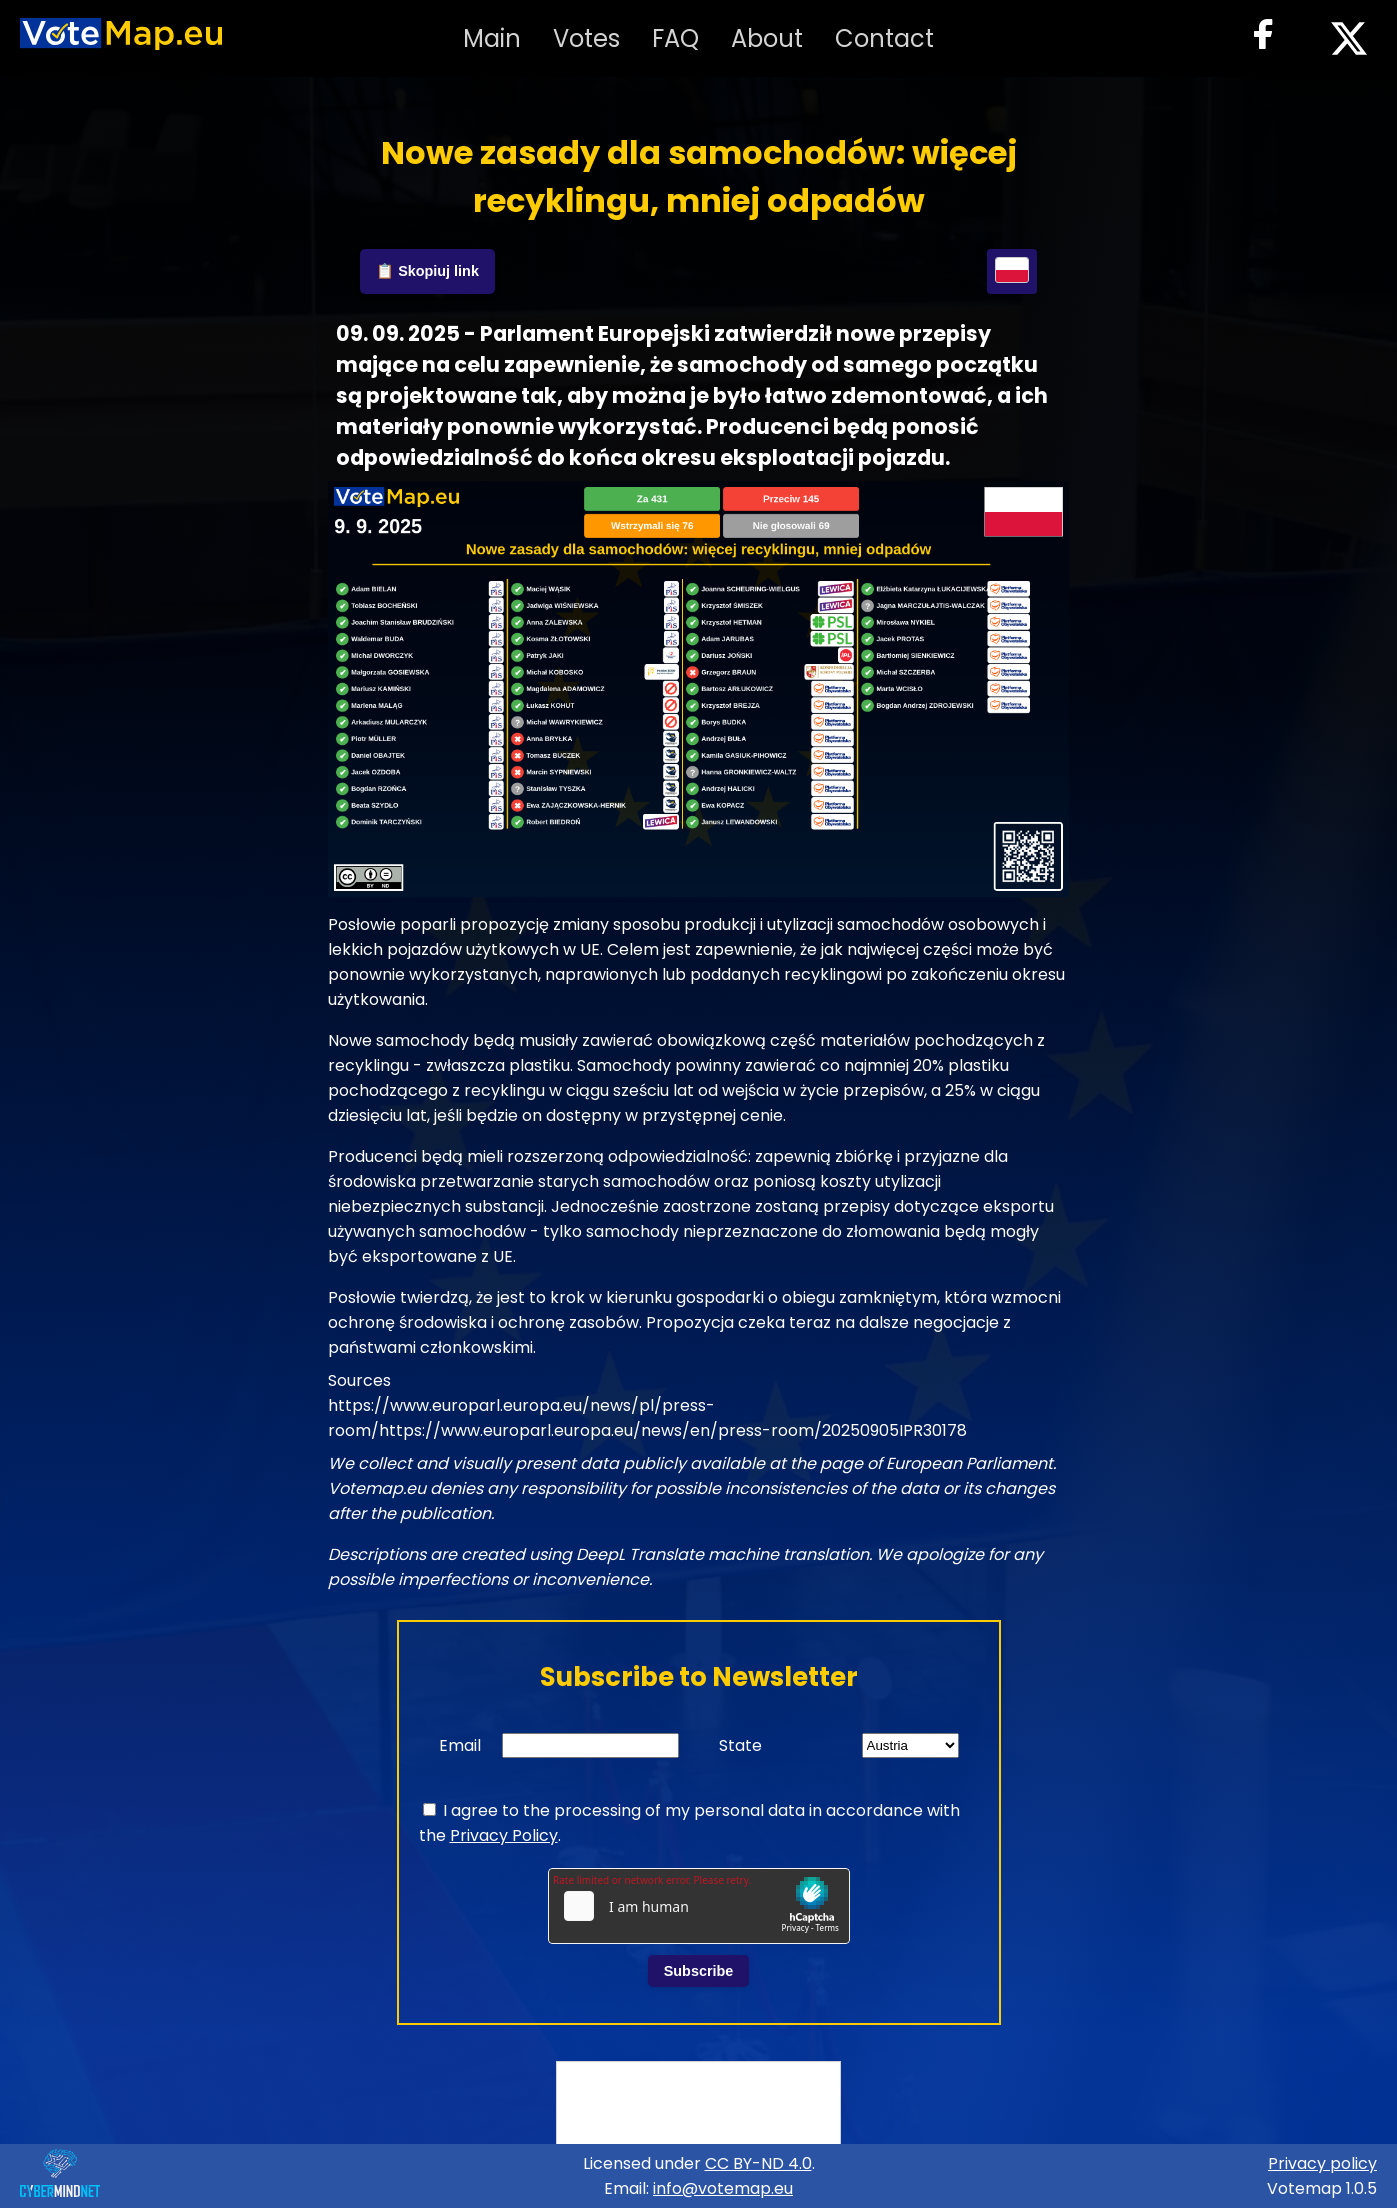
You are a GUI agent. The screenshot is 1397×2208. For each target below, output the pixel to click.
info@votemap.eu (723, 2188)
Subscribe (699, 1971)
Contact (884, 38)
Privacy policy (1322, 2163)
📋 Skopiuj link (427, 271)
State (740, 1745)
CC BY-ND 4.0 (758, 2163)
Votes (586, 38)
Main (492, 38)
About (767, 38)
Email (460, 1745)
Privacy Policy (504, 1835)
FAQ (675, 38)
